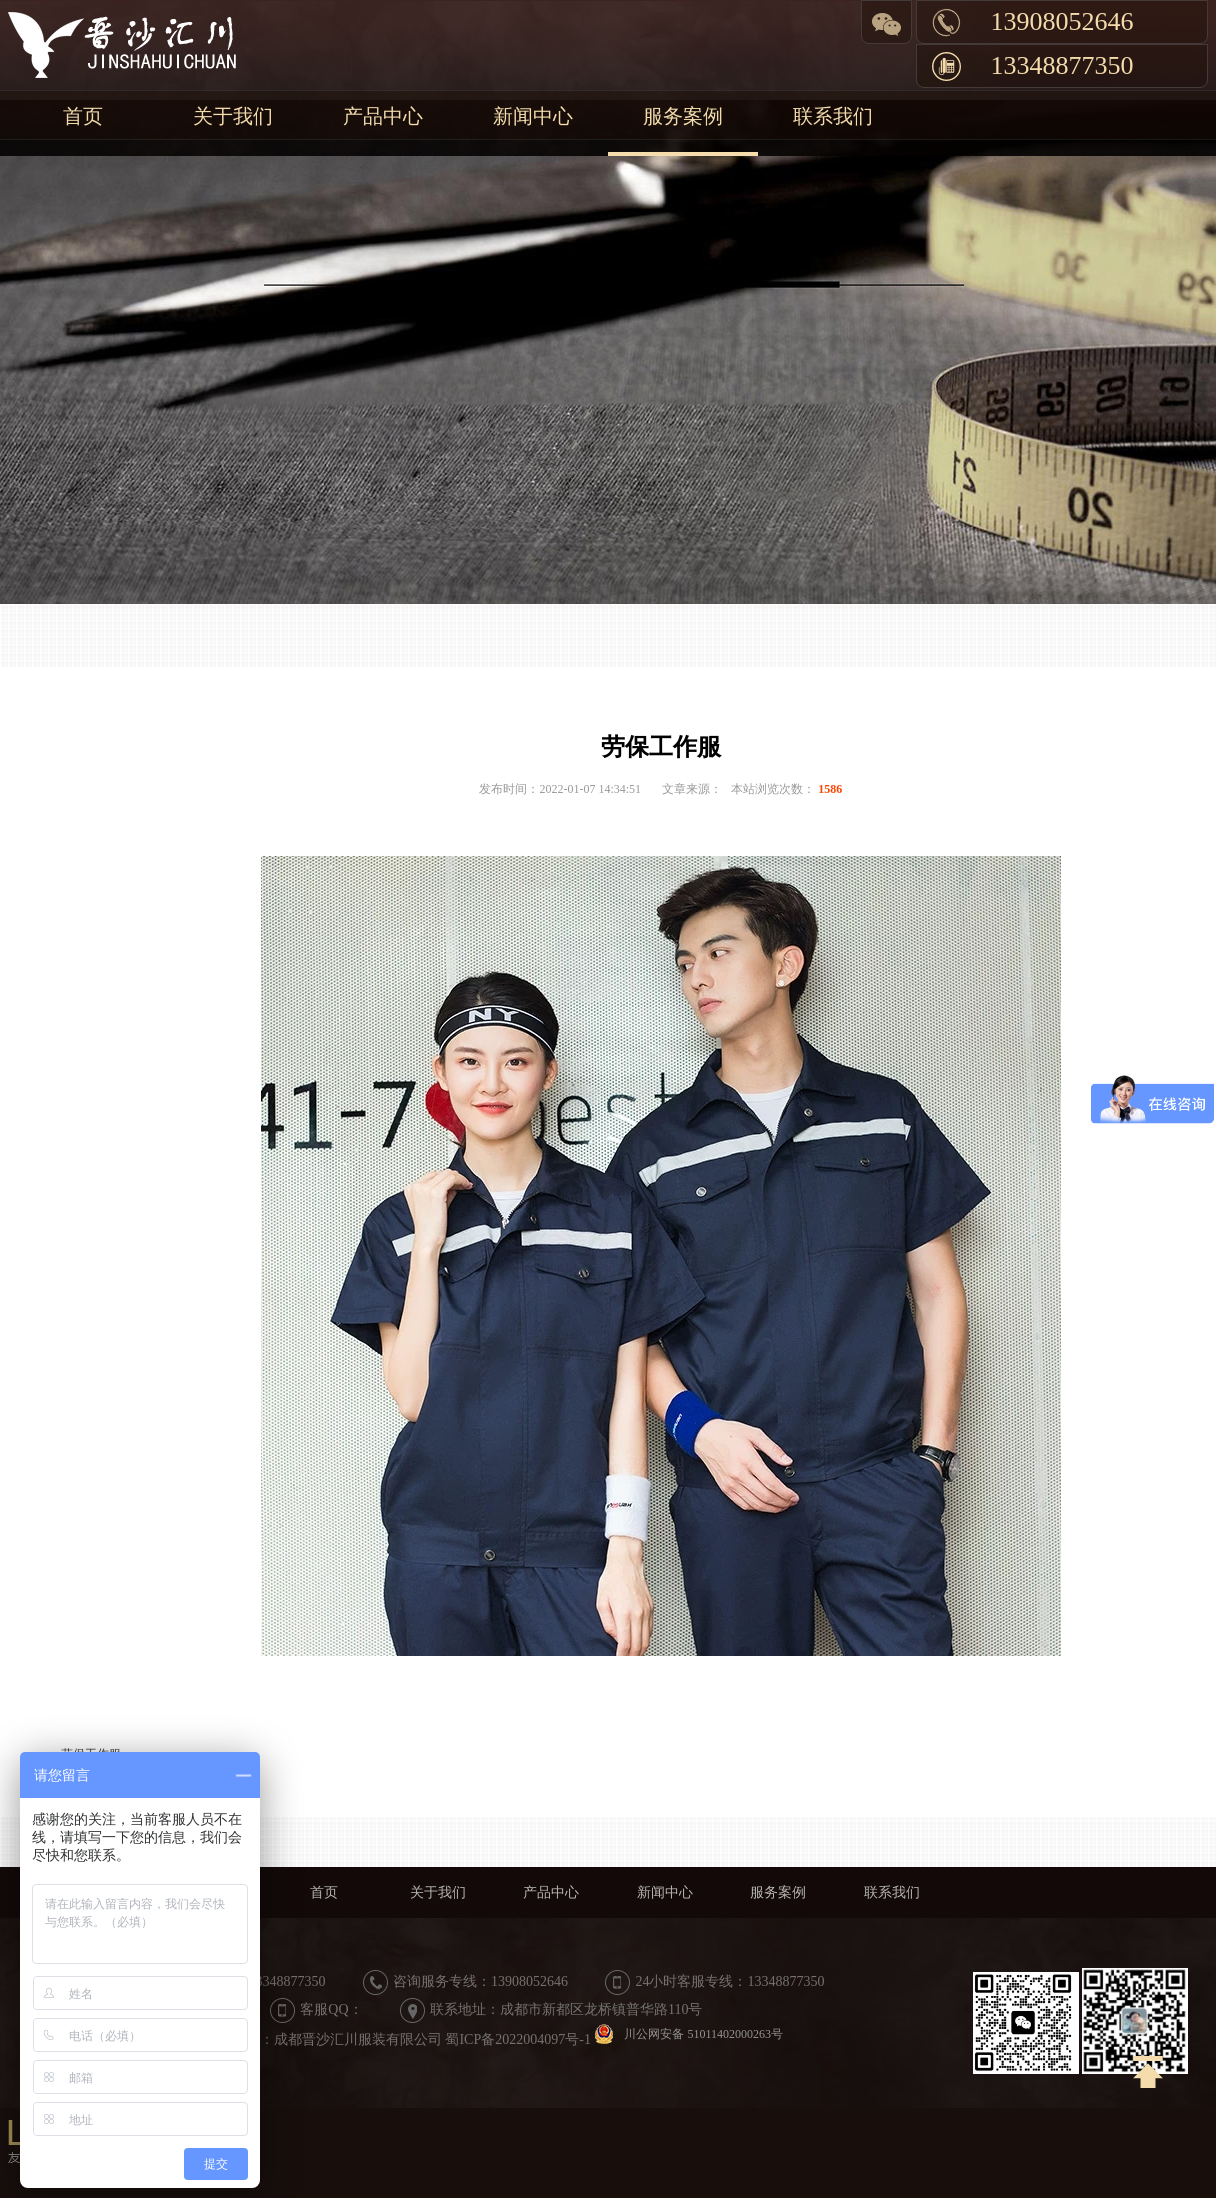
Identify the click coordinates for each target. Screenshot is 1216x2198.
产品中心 (383, 116)
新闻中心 (533, 116)
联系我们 (833, 116)
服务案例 (683, 116)
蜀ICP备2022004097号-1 (517, 2039)
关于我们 (233, 116)
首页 (83, 116)
